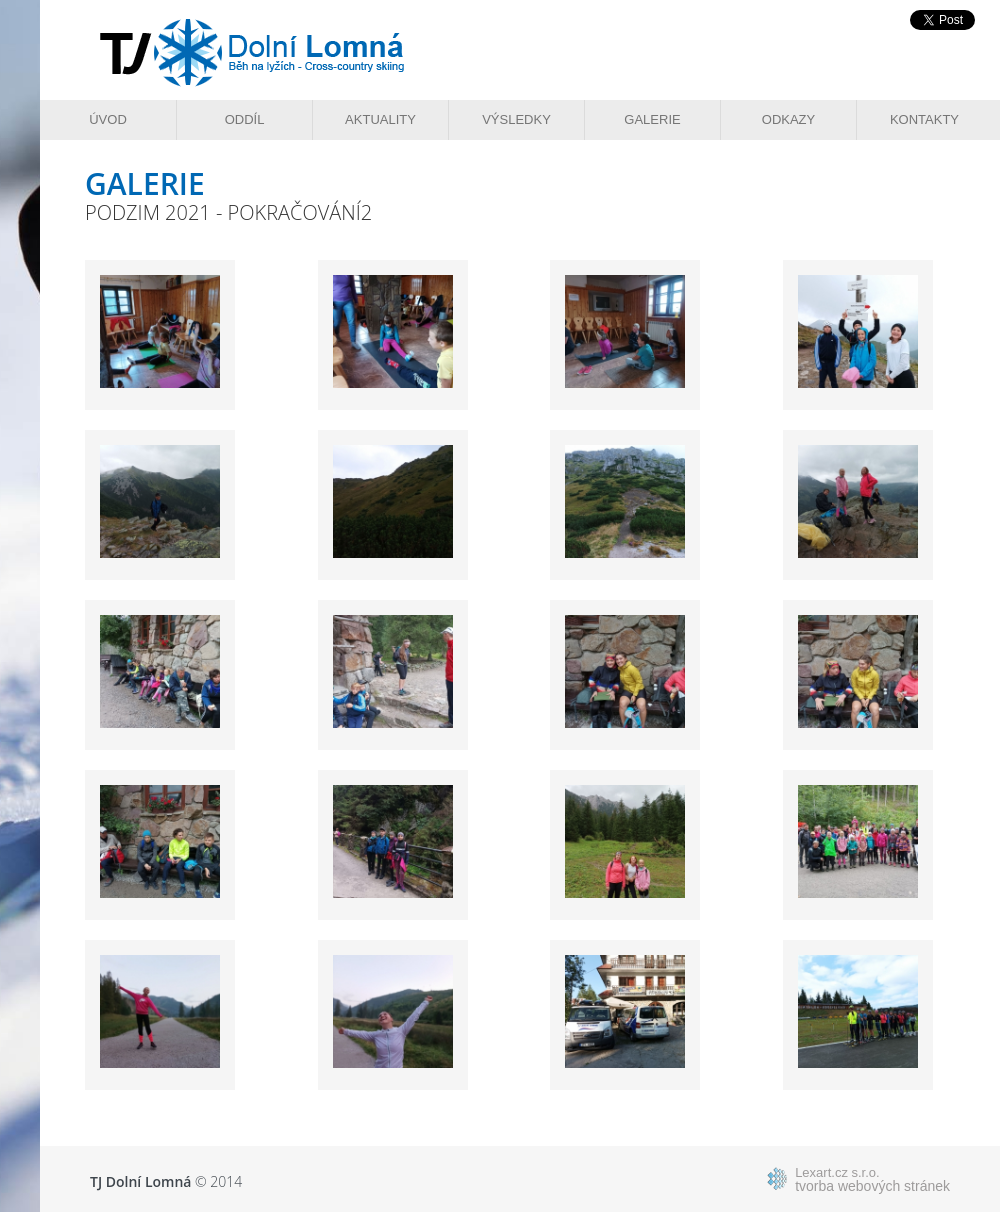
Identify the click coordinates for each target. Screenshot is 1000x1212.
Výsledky (516, 119)
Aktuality (380, 119)
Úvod (108, 119)
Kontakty (924, 119)
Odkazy (788, 119)
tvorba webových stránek (872, 1179)
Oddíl (245, 119)
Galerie (652, 119)
